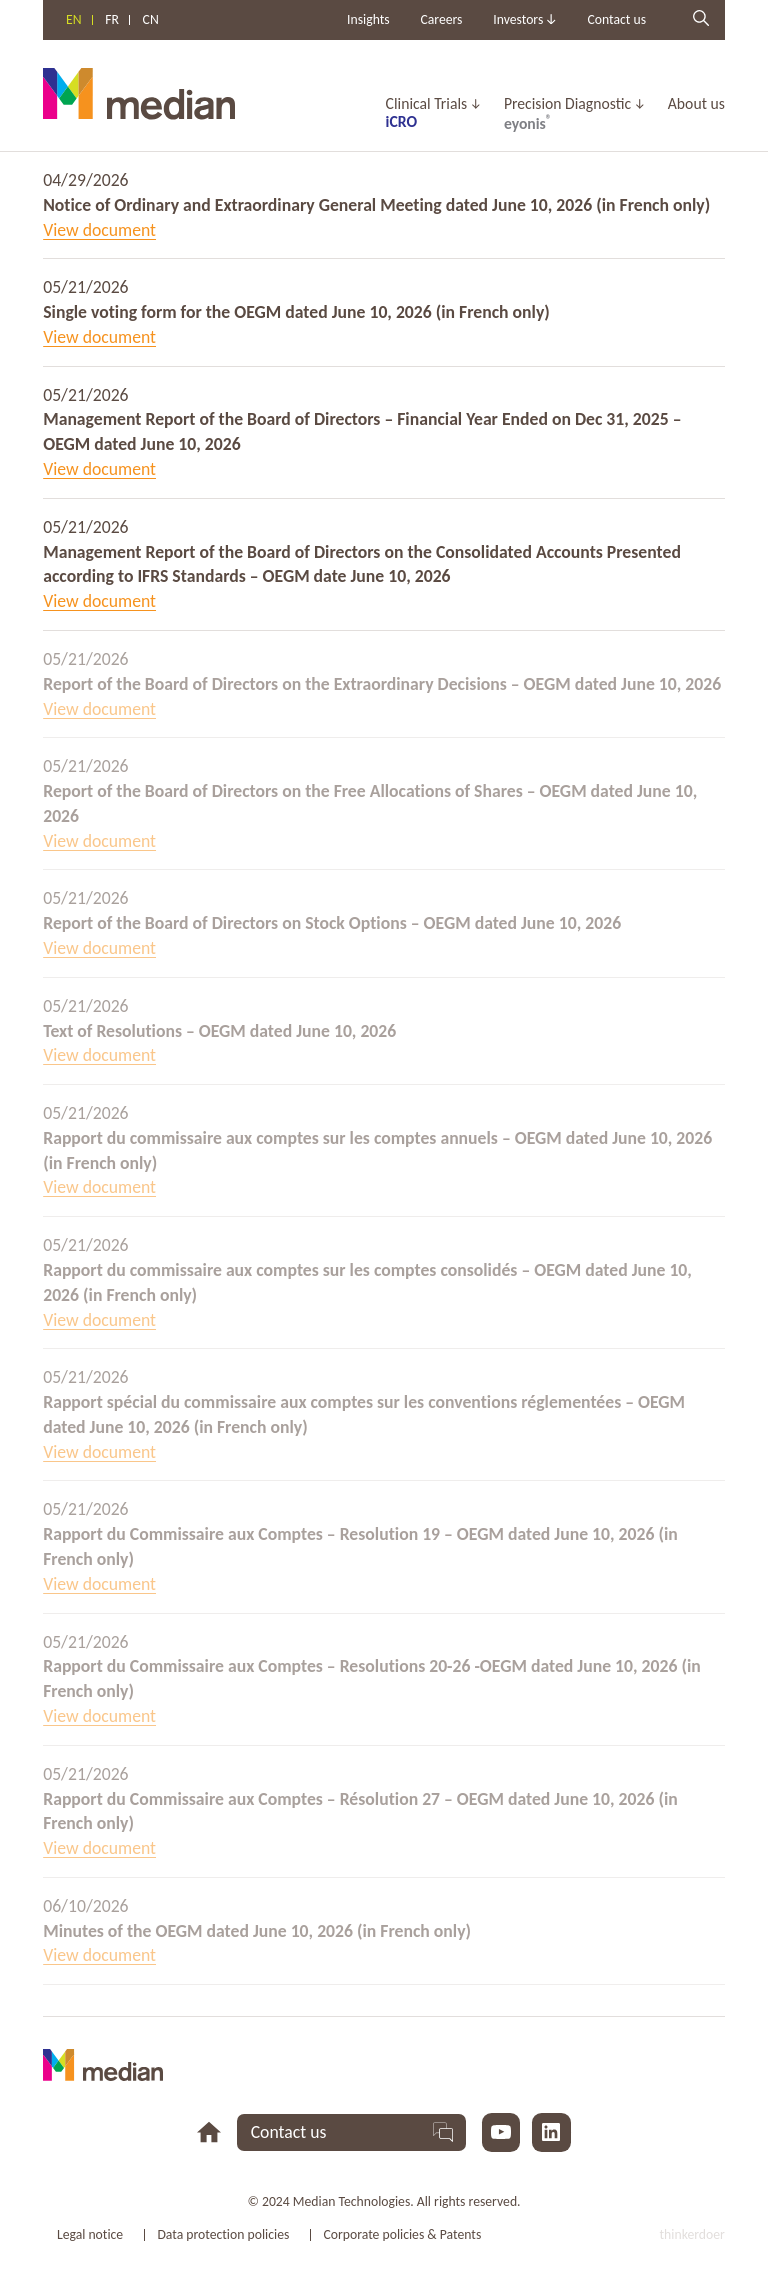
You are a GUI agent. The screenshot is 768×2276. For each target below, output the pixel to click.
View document (99, 230)
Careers (441, 19)
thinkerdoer (692, 2234)
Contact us (616, 19)
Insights (368, 19)
